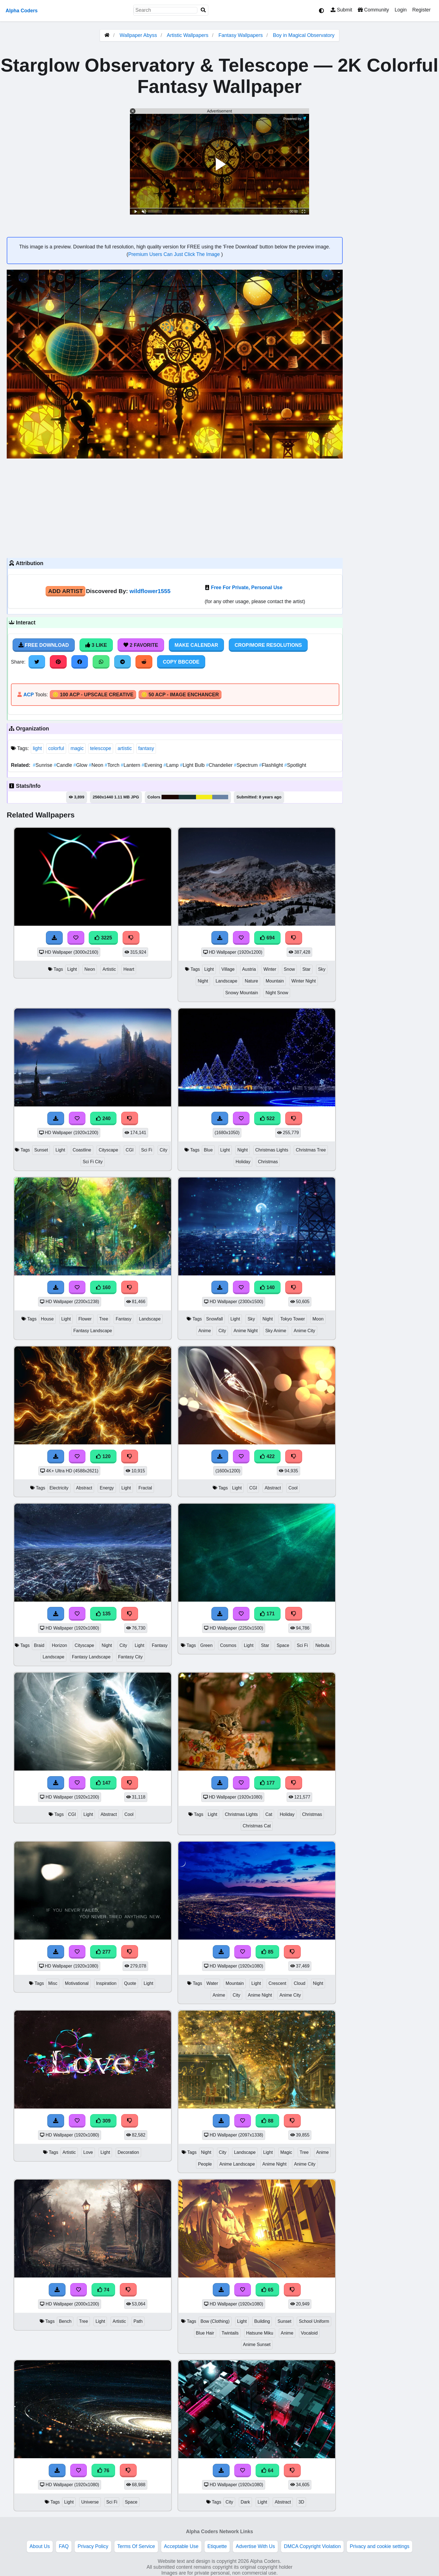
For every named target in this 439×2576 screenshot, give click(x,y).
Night (203, 981)
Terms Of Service (136, 2546)
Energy (107, 1488)
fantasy (146, 748)
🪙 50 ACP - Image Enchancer (180, 694)
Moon (318, 1319)
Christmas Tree (311, 1150)
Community (373, 10)
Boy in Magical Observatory (304, 35)
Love (88, 2152)
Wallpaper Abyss (138, 35)
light (37, 748)
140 (267, 1287)
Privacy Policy (93, 2546)
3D (301, 2502)
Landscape (226, 981)
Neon (97, 765)
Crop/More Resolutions (268, 645)
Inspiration (106, 1983)
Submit (341, 10)
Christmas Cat (257, 1825)
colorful (56, 748)
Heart (128, 969)
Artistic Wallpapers (188, 35)
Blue (208, 1150)
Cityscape (108, 1150)
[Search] (203, 10)
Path (138, 2321)
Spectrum (246, 765)
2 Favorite (140, 645)
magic (77, 748)
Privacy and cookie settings (379, 2546)
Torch (113, 765)
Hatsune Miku (259, 2333)
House (47, 1319)
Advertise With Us (255, 2546)
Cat (268, 1814)
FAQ (64, 2546)
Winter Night (303, 981)
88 (267, 2121)
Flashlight (271, 765)
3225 (103, 938)
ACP (28, 694)
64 (267, 2470)
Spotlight (295, 765)
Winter (269, 969)
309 (103, 2121)
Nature (251, 981)
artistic (125, 748)
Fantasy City (130, 1656)
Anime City (304, 1330)
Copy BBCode (181, 662)
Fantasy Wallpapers (241, 35)
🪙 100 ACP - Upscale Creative (93, 694)
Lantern (131, 765)
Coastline (82, 1150)
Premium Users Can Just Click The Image (174, 254)
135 (103, 1613)
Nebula (322, 1645)
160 (103, 1287)
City (163, 1150)
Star (306, 969)
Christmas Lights (271, 1150)
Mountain (275, 981)
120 (103, 1456)
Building (262, 2321)
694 (267, 938)
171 (267, 1613)
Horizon (59, 1645)
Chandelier (220, 765)
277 (103, 1952)
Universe (90, 2502)
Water (212, 1983)
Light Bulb (193, 765)
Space (283, 1645)
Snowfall (214, 1319)
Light (72, 969)
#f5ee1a (204, 797)
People (205, 2164)
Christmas (268, 1161)
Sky (321, 969)
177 (267, 1783)
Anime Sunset (257, 2344)
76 (103, 2470)
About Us (40, 2546)
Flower (85, 1319)
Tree (103, 1319)
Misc (52, 1983)
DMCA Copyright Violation (312, 2546)
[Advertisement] (175, 507)
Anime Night (245, 1330)
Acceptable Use (181, 2546)
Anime (204, 1330)
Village (228, 969)
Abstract (84, 1488)
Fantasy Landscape (92, 1330)
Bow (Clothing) (215, 2321)
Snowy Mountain (241, 992)
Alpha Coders (22, 10)
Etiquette (217, 2546)
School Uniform (314, 2321)
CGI (130, 1150)
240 (103, 1118)
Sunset (41, 1150)
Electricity (59, 1488)
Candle (63, 765)
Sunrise (43, 765)
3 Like (96, 645)
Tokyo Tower (292, 1319)
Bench (65, 2321)
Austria (249, 969)
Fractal (145, 1488)
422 (267, 1456)
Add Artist (65, 591)
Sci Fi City (92, 1161)
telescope (100, 748)
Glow (81, 765)
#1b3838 (187, 797)
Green (206, 1645)
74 (103, 2290)
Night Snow (276, 992)
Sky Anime (275, 1330)
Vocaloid (309, 2333)
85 (267, 1952)
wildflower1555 (149, 591)
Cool (293, 1488)
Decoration (128, 2152)
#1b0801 (170, 797)
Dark (245, 2502)
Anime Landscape (237, 2164)
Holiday (243, 1161)
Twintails (230, 2333)
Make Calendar (196, 645)
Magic (286, 2152)
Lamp (172, 765)
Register (421, 10)
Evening (153, 765)
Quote (130, 1983)
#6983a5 (220, 797)
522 (267, 1118)
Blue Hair (205, 2333)
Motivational (76, 1983)
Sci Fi (146, 1150)
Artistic (109, 969)
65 (267, 2290)
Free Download (43, 645)
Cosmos (228, 1645)
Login (400, 10)
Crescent (277, 1983)
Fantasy (123, 1319)
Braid (39, 1645)
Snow (289, 969)
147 (103, 1783)
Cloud (299, 1983)
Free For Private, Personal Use (246, 587)
